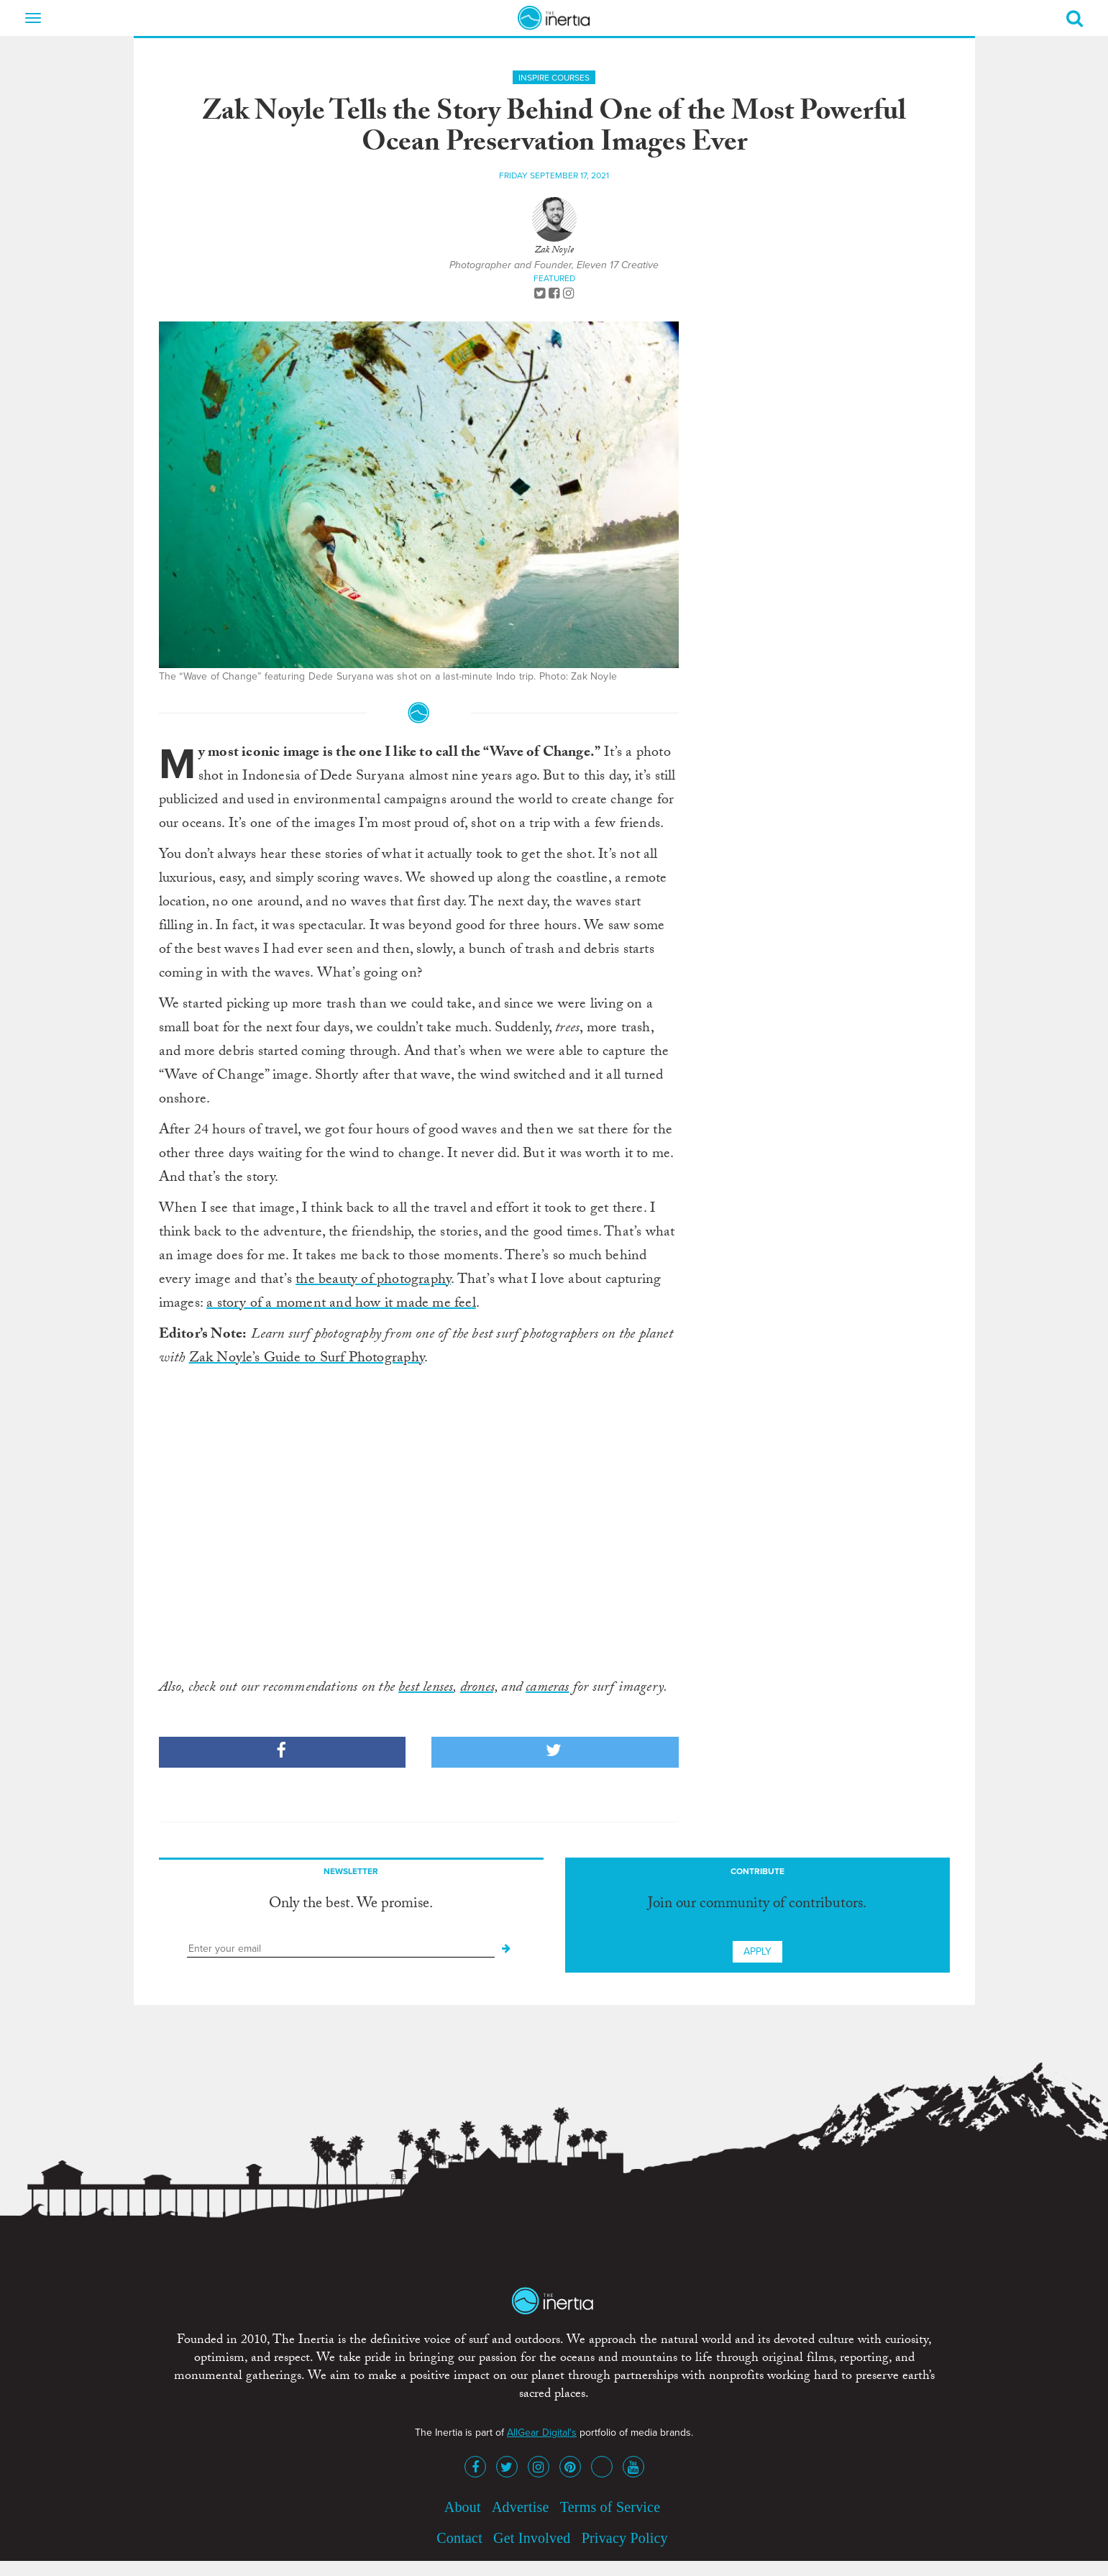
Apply (757, 1951)
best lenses (425, 1688)
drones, (479, 1688)
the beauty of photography (373, 1281)
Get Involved (531, 2538)
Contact (459, 2538)
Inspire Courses (554, 78)
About (462, 2507)
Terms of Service (610, 2507)
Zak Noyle (554, 251)
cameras (547, 1688)
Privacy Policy (625, 2538)
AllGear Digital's (542, 2432)
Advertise (520, 2507)
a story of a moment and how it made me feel (341, 1304)
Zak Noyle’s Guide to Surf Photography (306, 1359)
